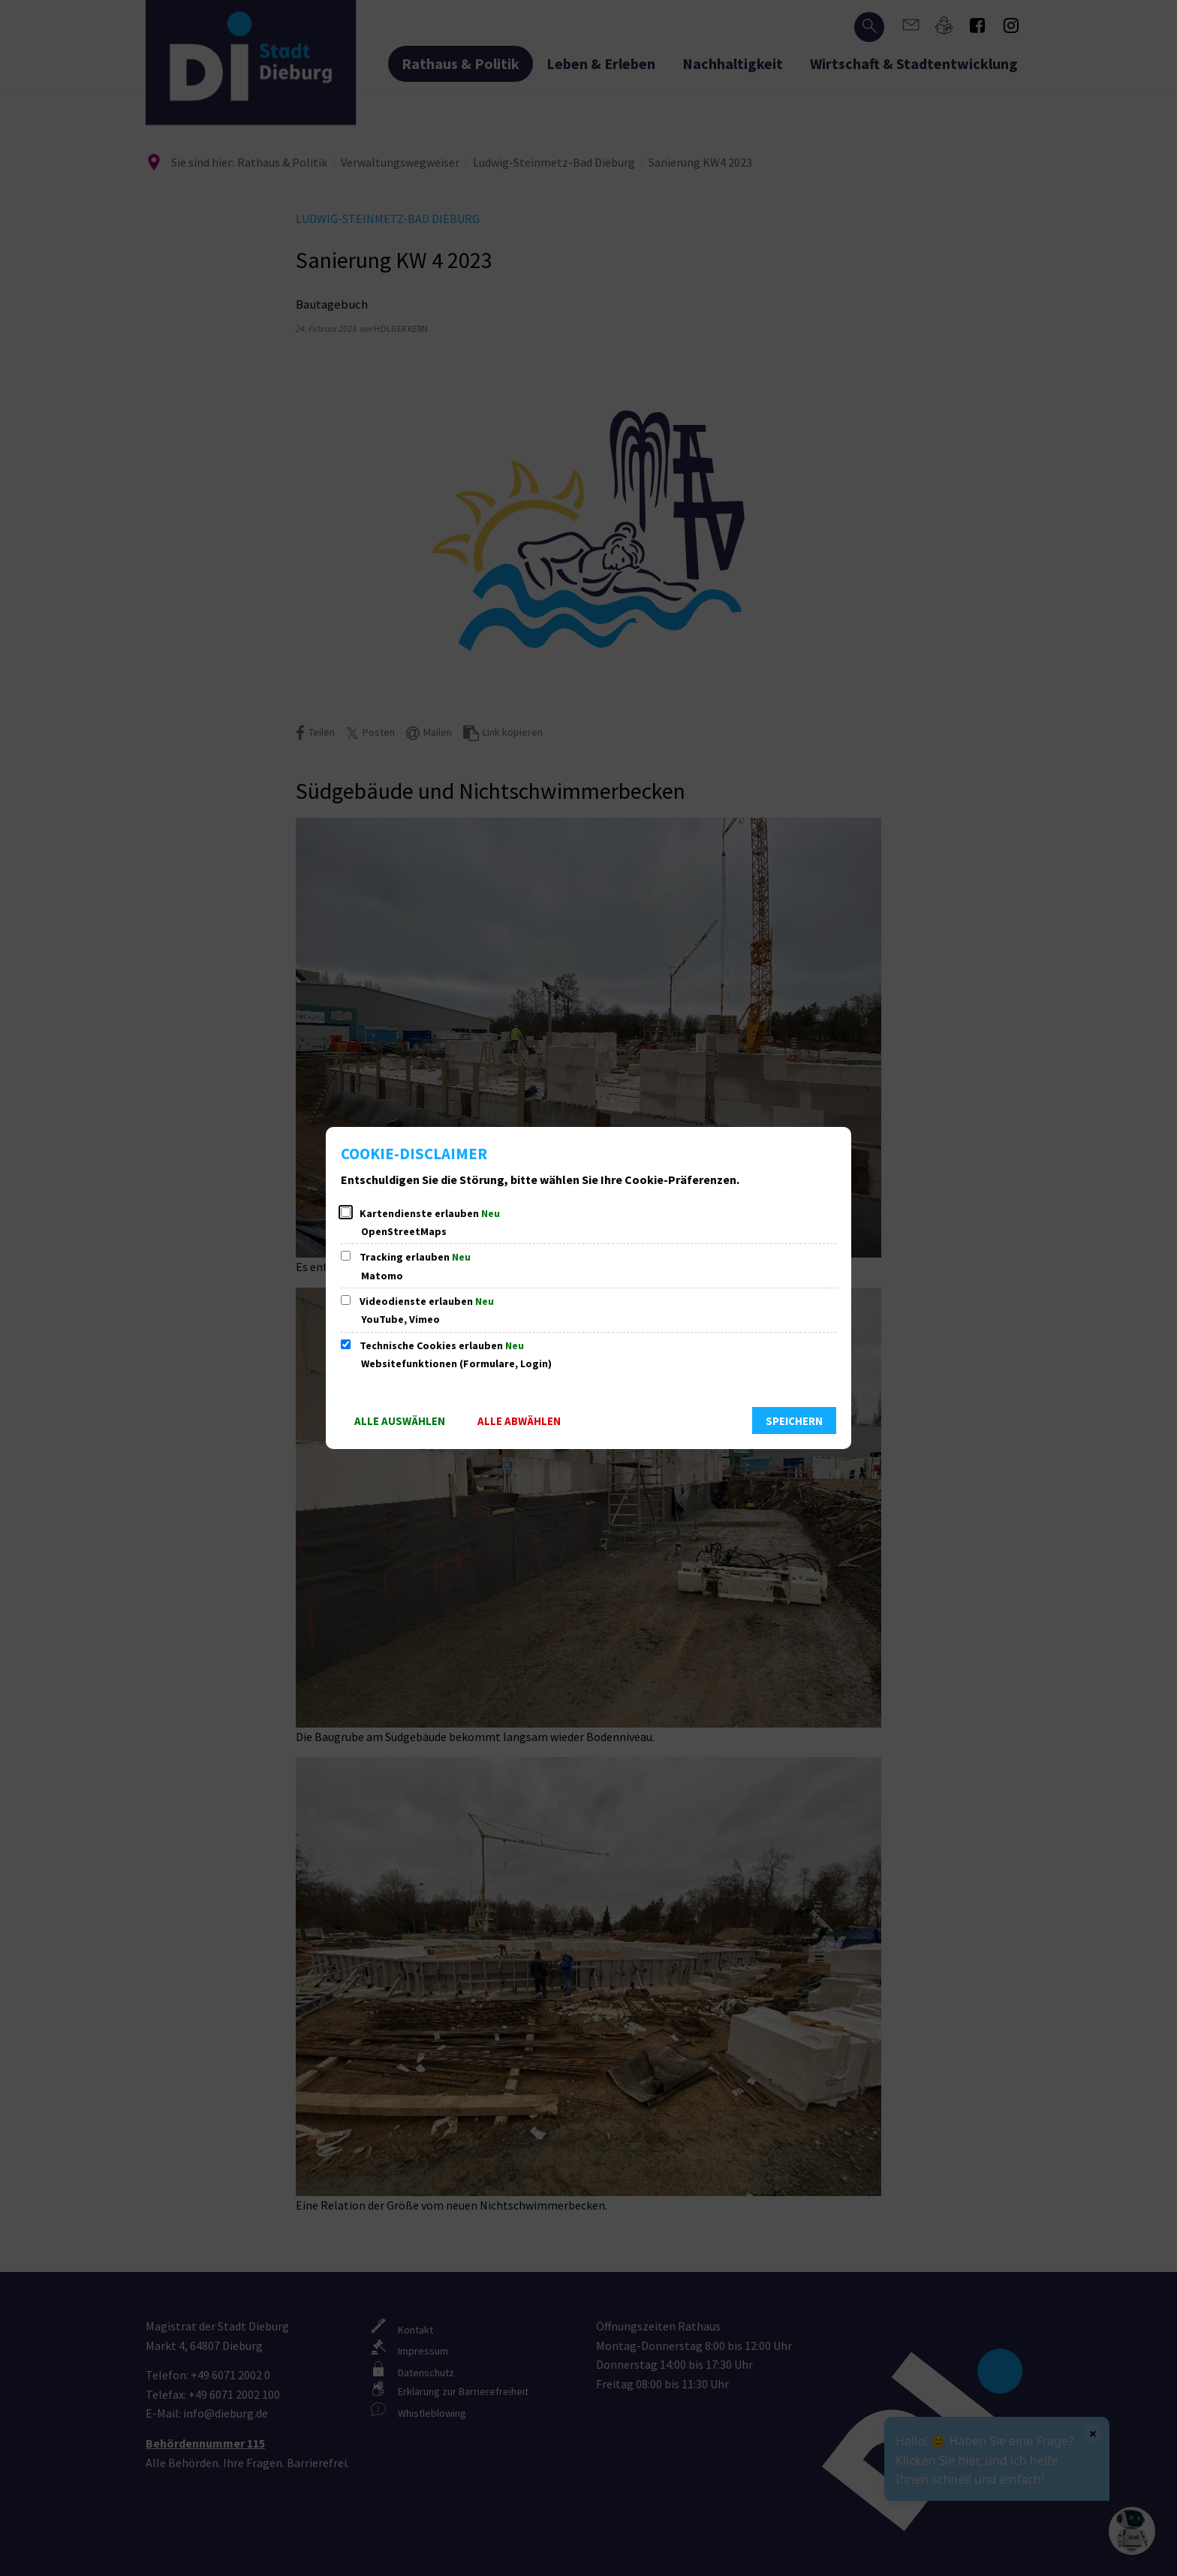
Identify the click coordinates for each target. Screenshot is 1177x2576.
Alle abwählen (519, 1421)
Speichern (794, 1421)
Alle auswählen (399, 1421)
